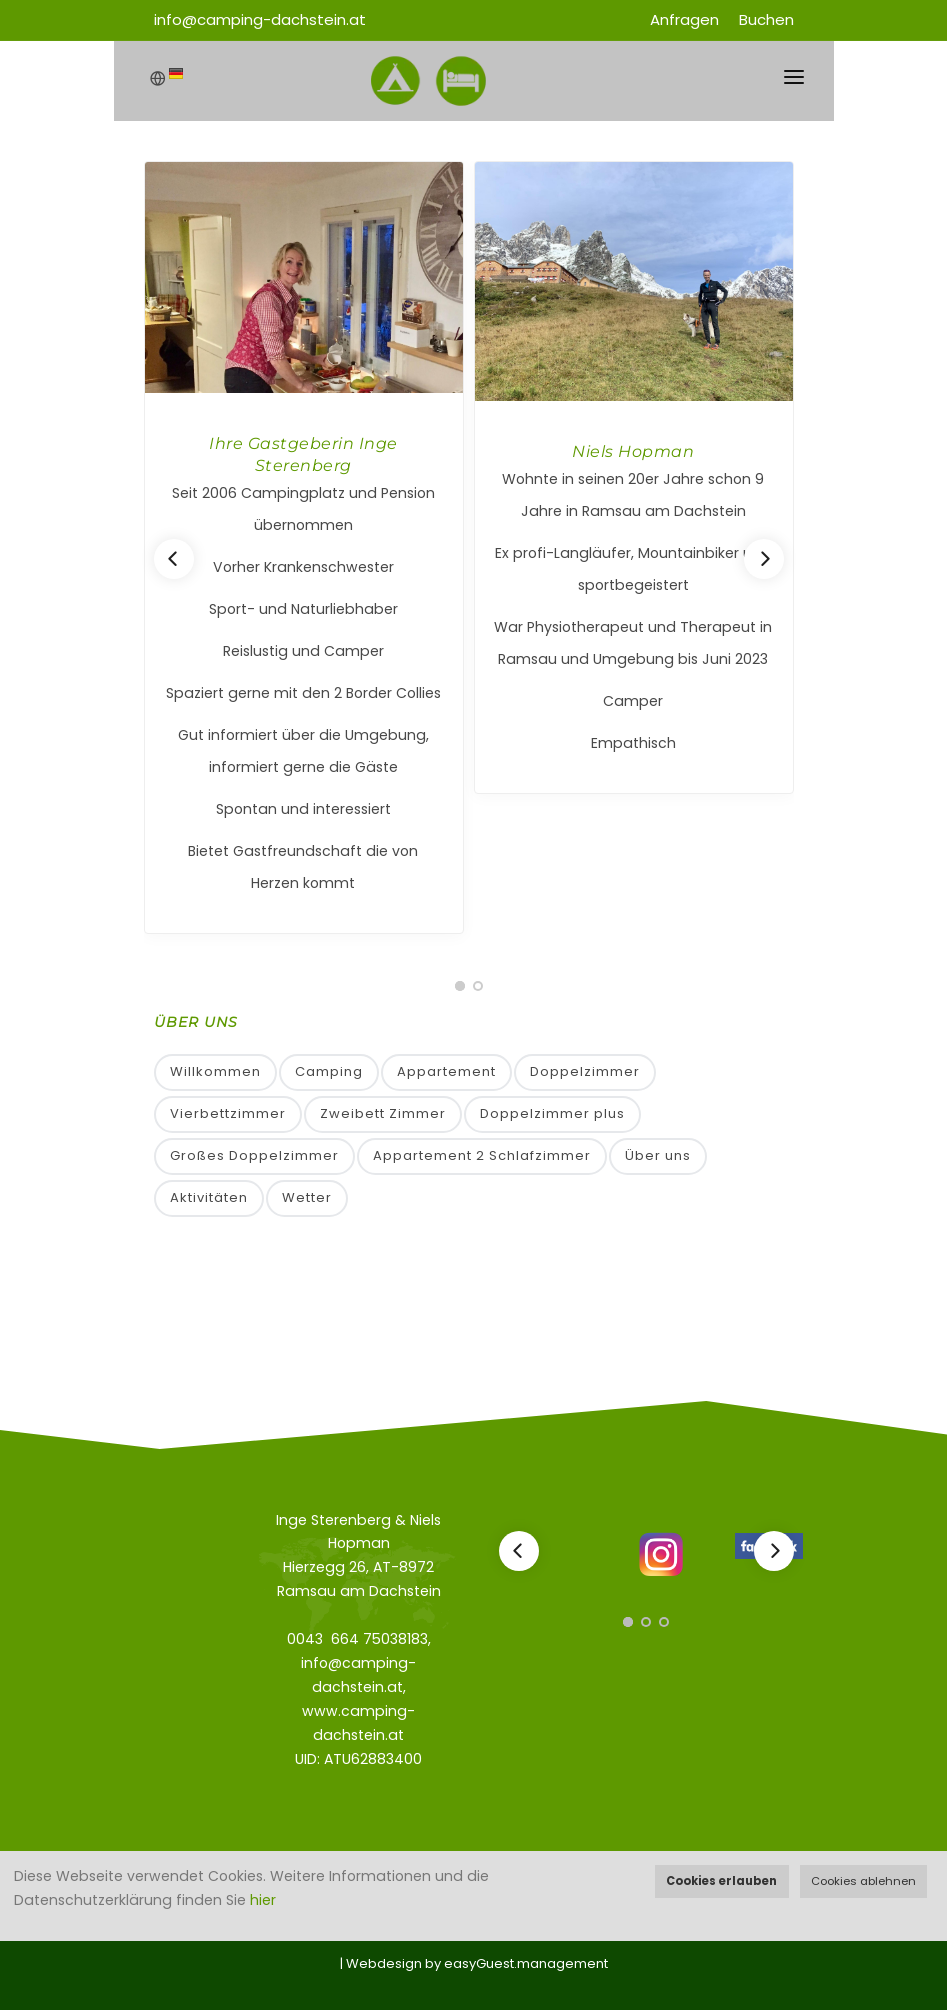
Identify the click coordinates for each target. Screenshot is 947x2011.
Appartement (446, 1072)
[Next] (764, 559)
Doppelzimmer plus (552, 1114)
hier (263, 1900)
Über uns (658, 1156)
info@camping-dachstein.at (260, 19)
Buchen (766, 19)
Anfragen (684, 19)
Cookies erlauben (721, 1881)
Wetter (307, 1199)
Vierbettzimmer (228, 1114)
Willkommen (215, 1072)
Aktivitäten (209, 1199)
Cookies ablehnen (863, 1881)
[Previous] (174, 559)
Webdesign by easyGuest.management (477, 1964)
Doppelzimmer (585, 1072)
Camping (329, 1072)
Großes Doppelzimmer (254, 1156)
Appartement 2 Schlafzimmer (482, 1156)
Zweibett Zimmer (383, 1114)
